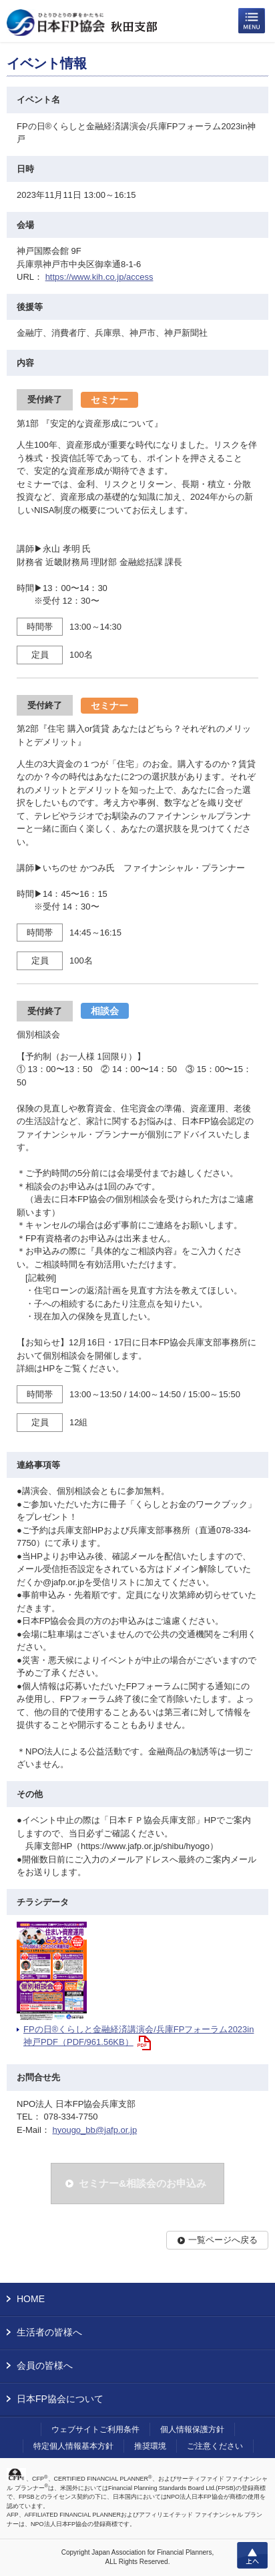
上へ (252, 2555)
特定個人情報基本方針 (73, 2446)
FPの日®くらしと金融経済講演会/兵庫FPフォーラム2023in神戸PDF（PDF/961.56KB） (138, 2036)
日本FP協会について (60, 2398)
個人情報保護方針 (192, 2429)
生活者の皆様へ (49, 2332)
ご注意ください (215, 2446)
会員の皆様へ (45, 2365)
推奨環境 (150, 2446)
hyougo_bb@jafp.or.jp (94, 2130)
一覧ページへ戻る (223, 2240)
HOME (31, 2298)
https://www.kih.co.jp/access (99, 277)
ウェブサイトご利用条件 (95, 2429)
